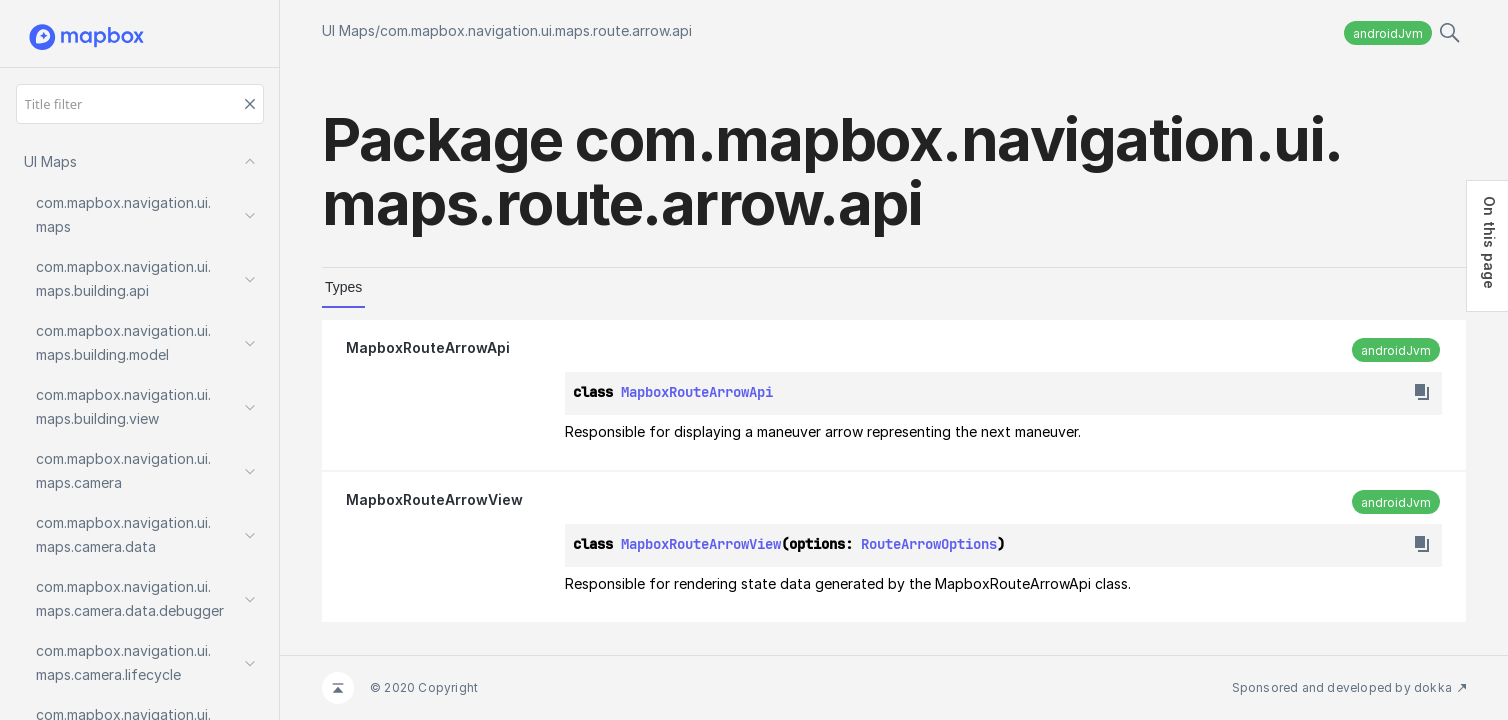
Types (343, 287)
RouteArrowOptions (929, 544)
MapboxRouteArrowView (434, 499)
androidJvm (1388, 33)
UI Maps (348, 30)
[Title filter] (140, 104)
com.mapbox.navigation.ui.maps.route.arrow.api (536, 30)
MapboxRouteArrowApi (428, 347)
